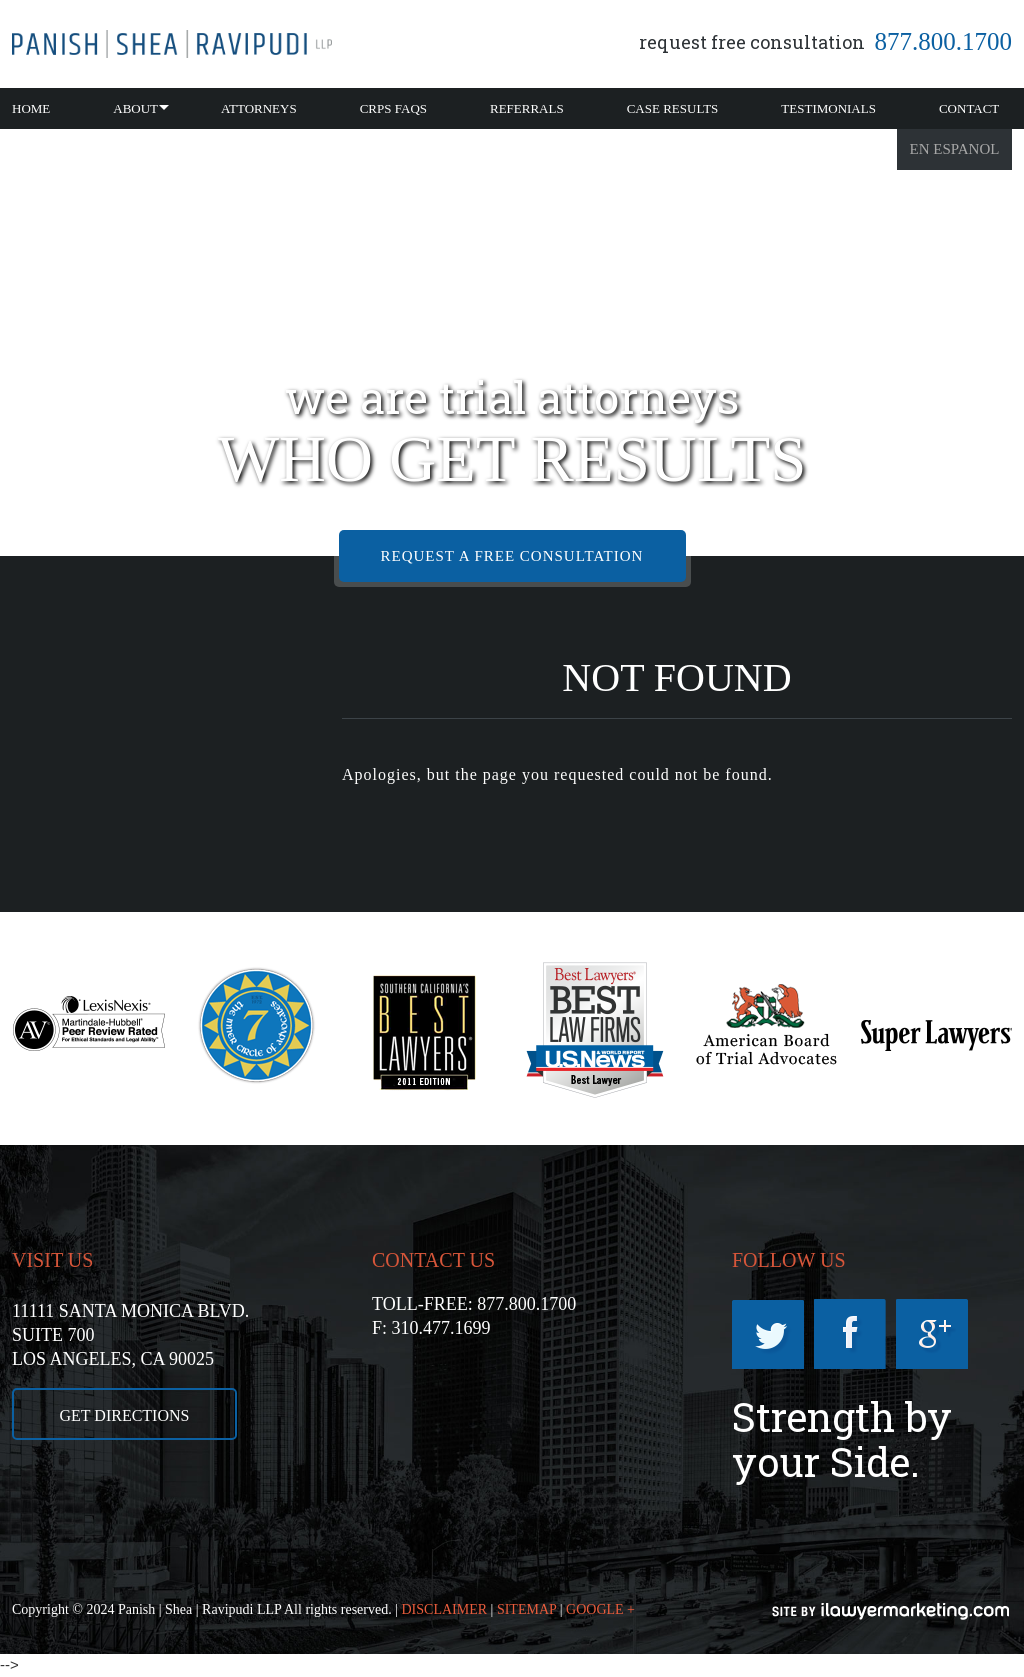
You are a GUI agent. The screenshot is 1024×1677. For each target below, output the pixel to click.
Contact (969, 108)
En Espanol (955, 149)
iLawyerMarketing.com (892, 1611)
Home (31, 108)
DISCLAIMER (445, 1609)
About (135, 108)
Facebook (850, 1334)
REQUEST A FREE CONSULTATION (512, 556)
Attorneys (259, 108)
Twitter (768, 1334)
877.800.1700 (944, 41)
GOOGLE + (600, 1609)
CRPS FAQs (393, 108)
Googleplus (932, 1334)
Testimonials (828, 108)
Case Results (673, 108)
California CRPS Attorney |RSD (172, 44)
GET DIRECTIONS (125, 1415)
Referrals (527, 108)
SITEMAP (526, 1609)
